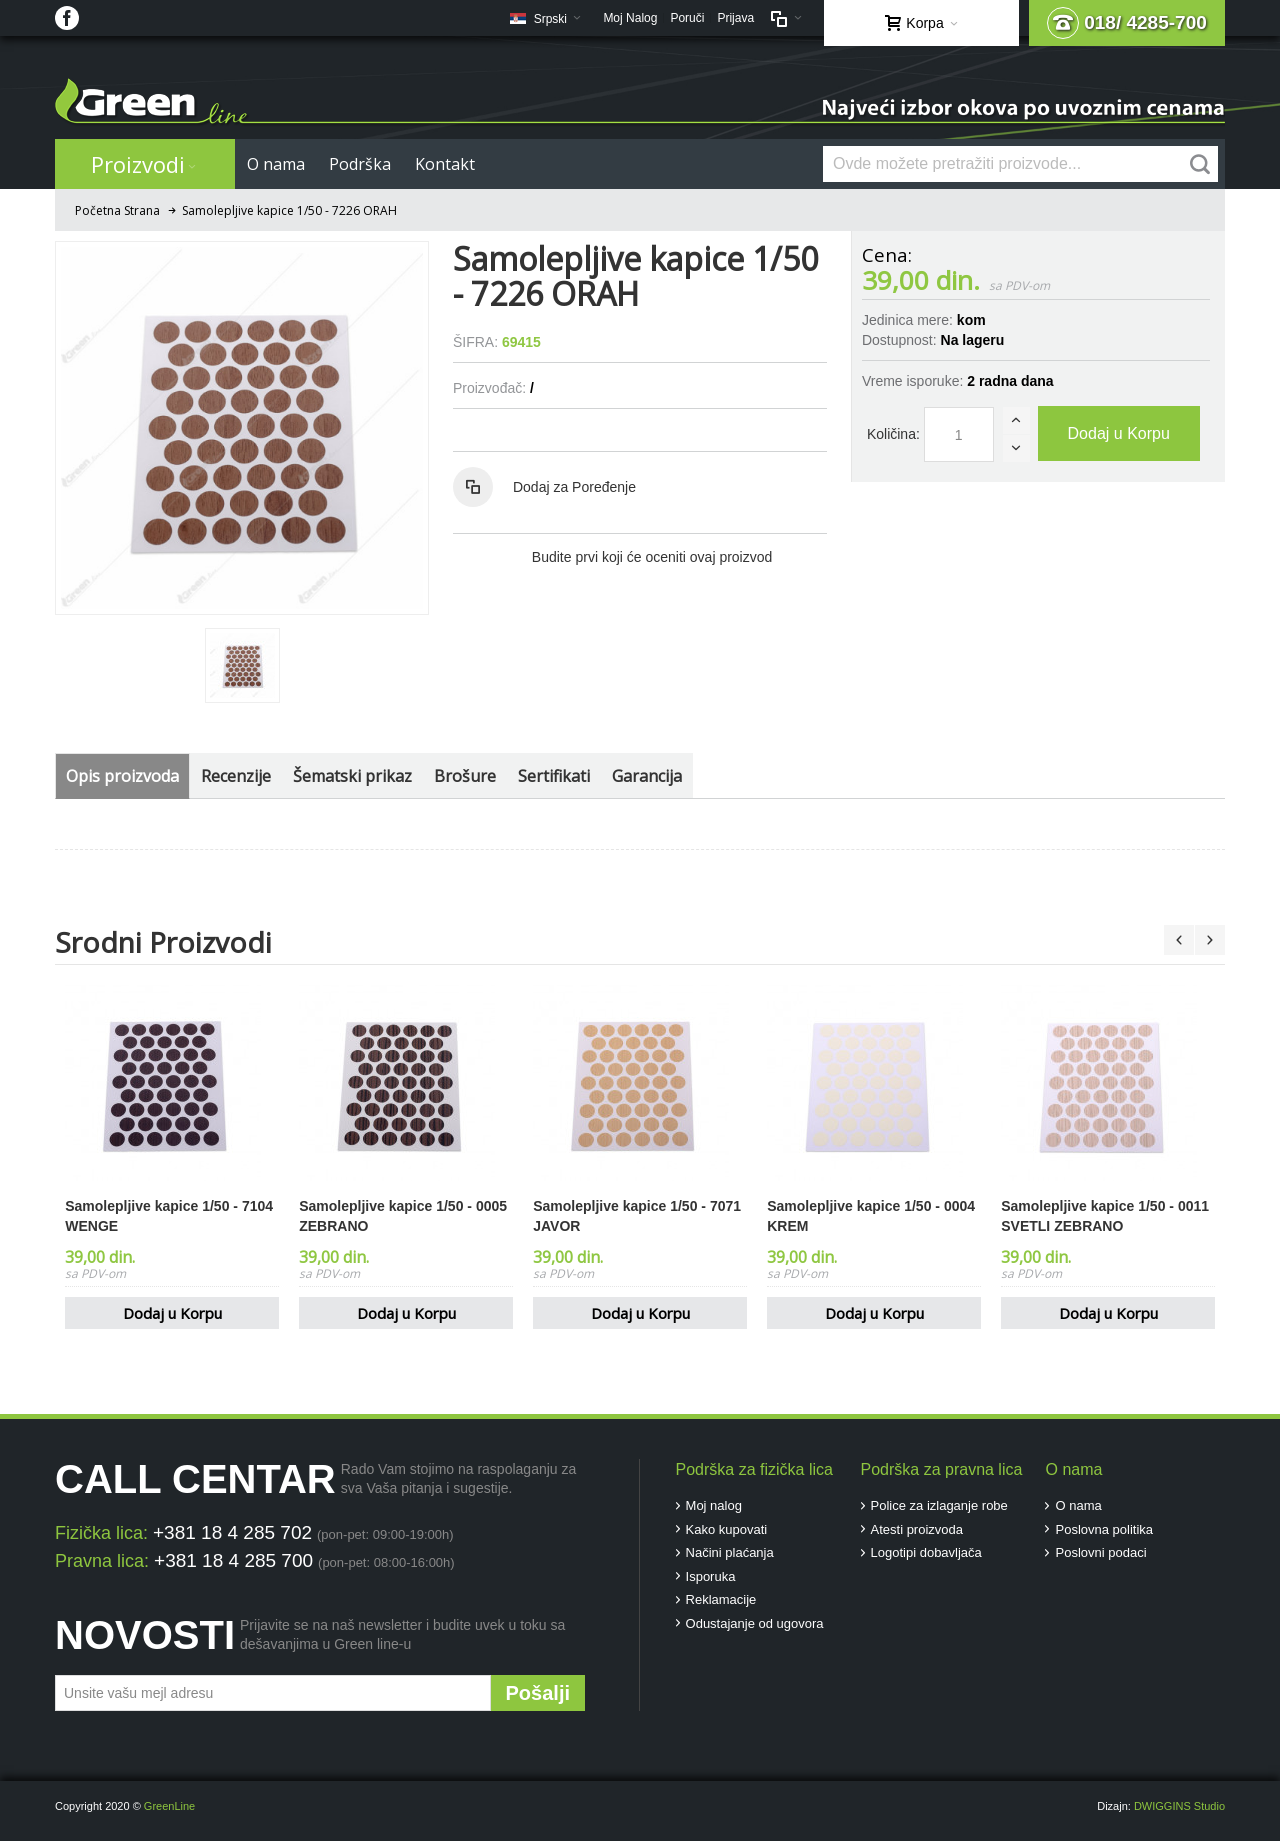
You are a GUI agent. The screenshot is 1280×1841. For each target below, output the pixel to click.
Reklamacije (721, 1599)
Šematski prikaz (352, 776)
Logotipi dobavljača (926, 1552)
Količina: (893, 434)
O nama (1078, 1505)
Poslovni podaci (1100, 1552)
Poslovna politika (1104, 1529)
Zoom (242, 428)
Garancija (647, 776)
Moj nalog (714, 1505)
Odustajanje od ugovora (755, 1623)
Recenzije (236, 776)
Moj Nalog (630, 18)
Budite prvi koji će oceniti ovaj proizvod (652, 557)
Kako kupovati (727, 1529)
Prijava (735, 18)
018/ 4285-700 (1127, 23)
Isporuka (711, 1576)
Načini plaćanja (730, 1552)
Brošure (465, 776)
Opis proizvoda (122, 776)
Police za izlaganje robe (939, 1505)
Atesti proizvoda (917, 1529)
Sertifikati (554, 776)
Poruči (687, 18)
